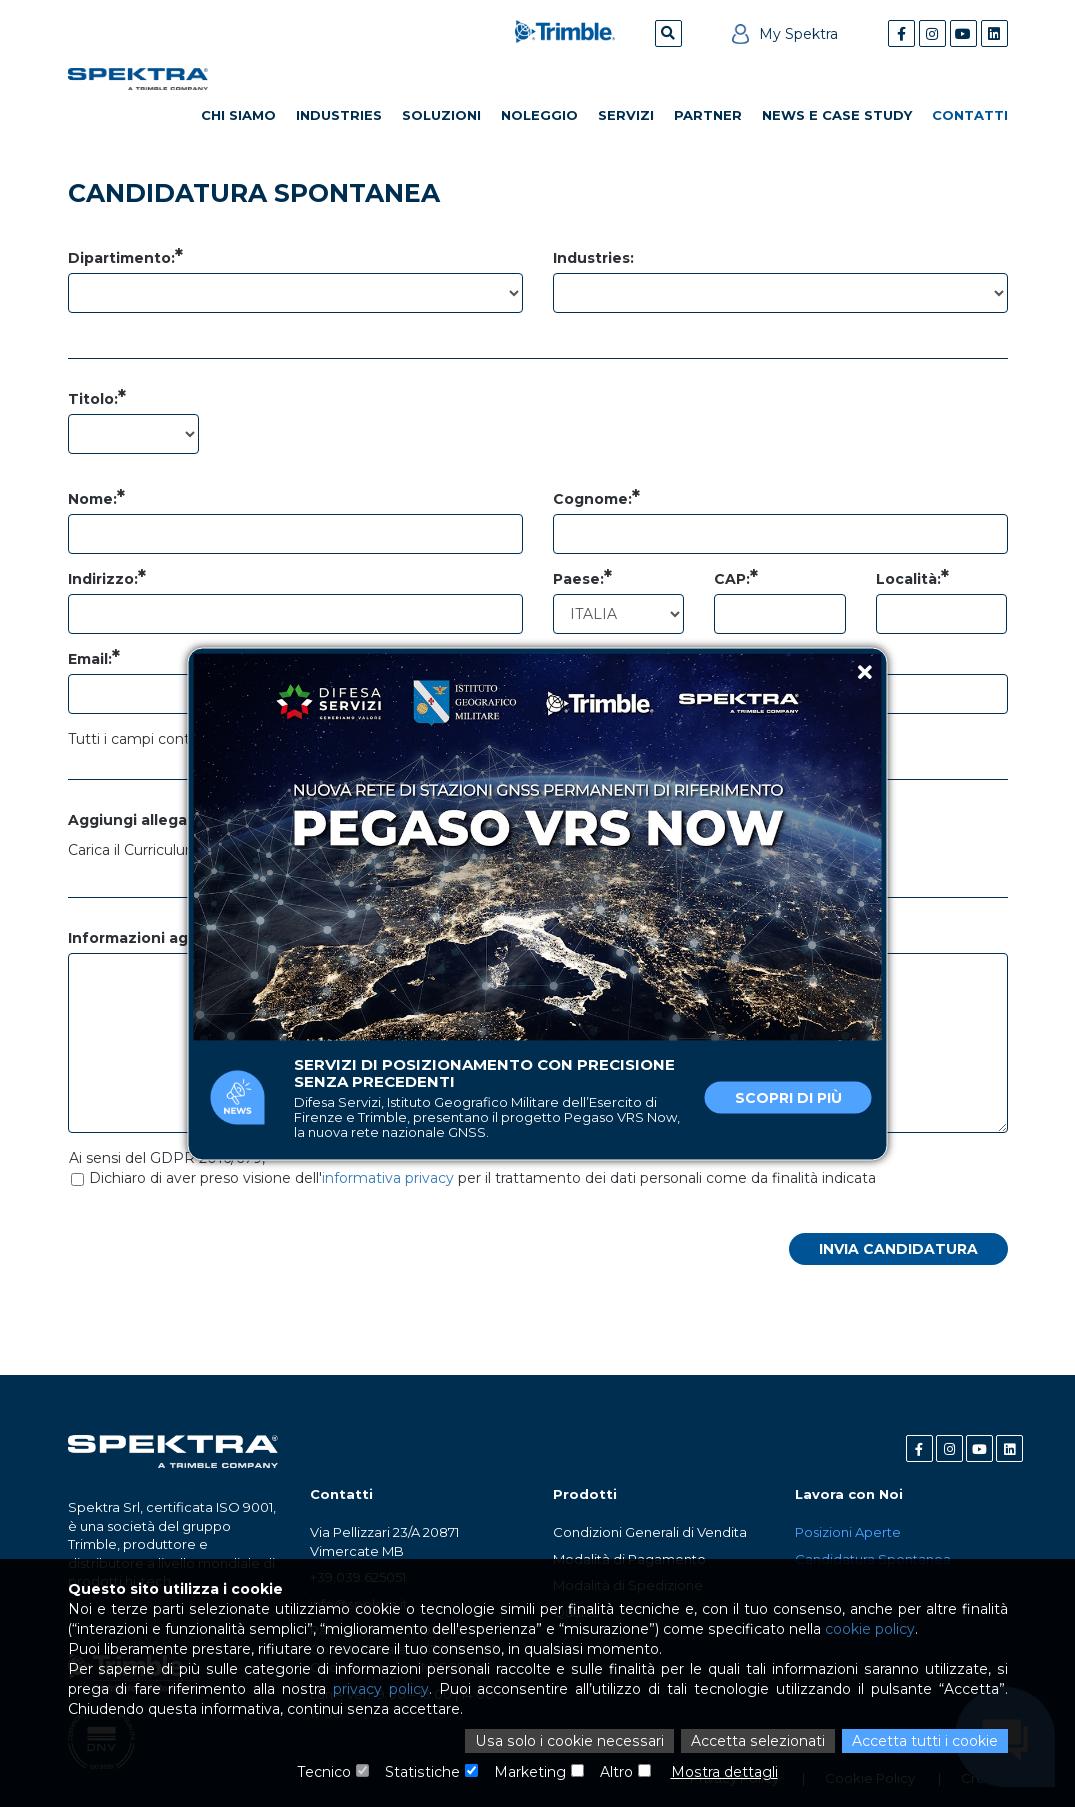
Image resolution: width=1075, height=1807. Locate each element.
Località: (908, 579)
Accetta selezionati (758, 1741)
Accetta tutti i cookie (925, 1741)
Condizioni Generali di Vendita (650, 1532)
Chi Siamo (238, 115)
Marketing (530, 1772)
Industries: (593, 258)
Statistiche (423, 1772)
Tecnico (325, 1772)
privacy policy (381, 1689)
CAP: (732, 579)
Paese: (578, 579)
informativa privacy (388, 1178)
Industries (339, 115)
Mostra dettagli (724, 1772)
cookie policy (867, 1629)
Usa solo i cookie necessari (573, 1741)
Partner (708, 115)
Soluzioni (441, 115)
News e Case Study (837, 115)
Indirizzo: (103, 579)
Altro (616, 1772)
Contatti (970, 115)
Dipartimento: (121, 258)
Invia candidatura (898, 1249)
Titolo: (93, 399)
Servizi (626, 115)
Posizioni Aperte (848, 1532)
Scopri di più (788, 1097)
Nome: (92, 499)
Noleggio (539, 115)
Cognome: (592, 499)
